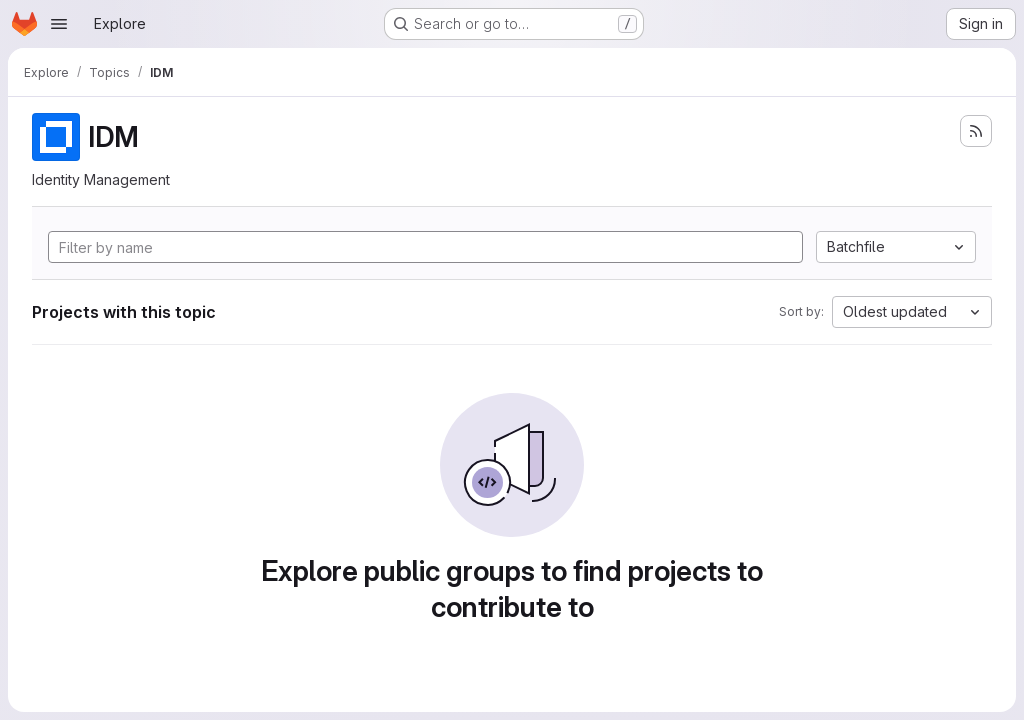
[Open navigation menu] (59, 24)
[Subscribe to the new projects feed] (976, 131)
